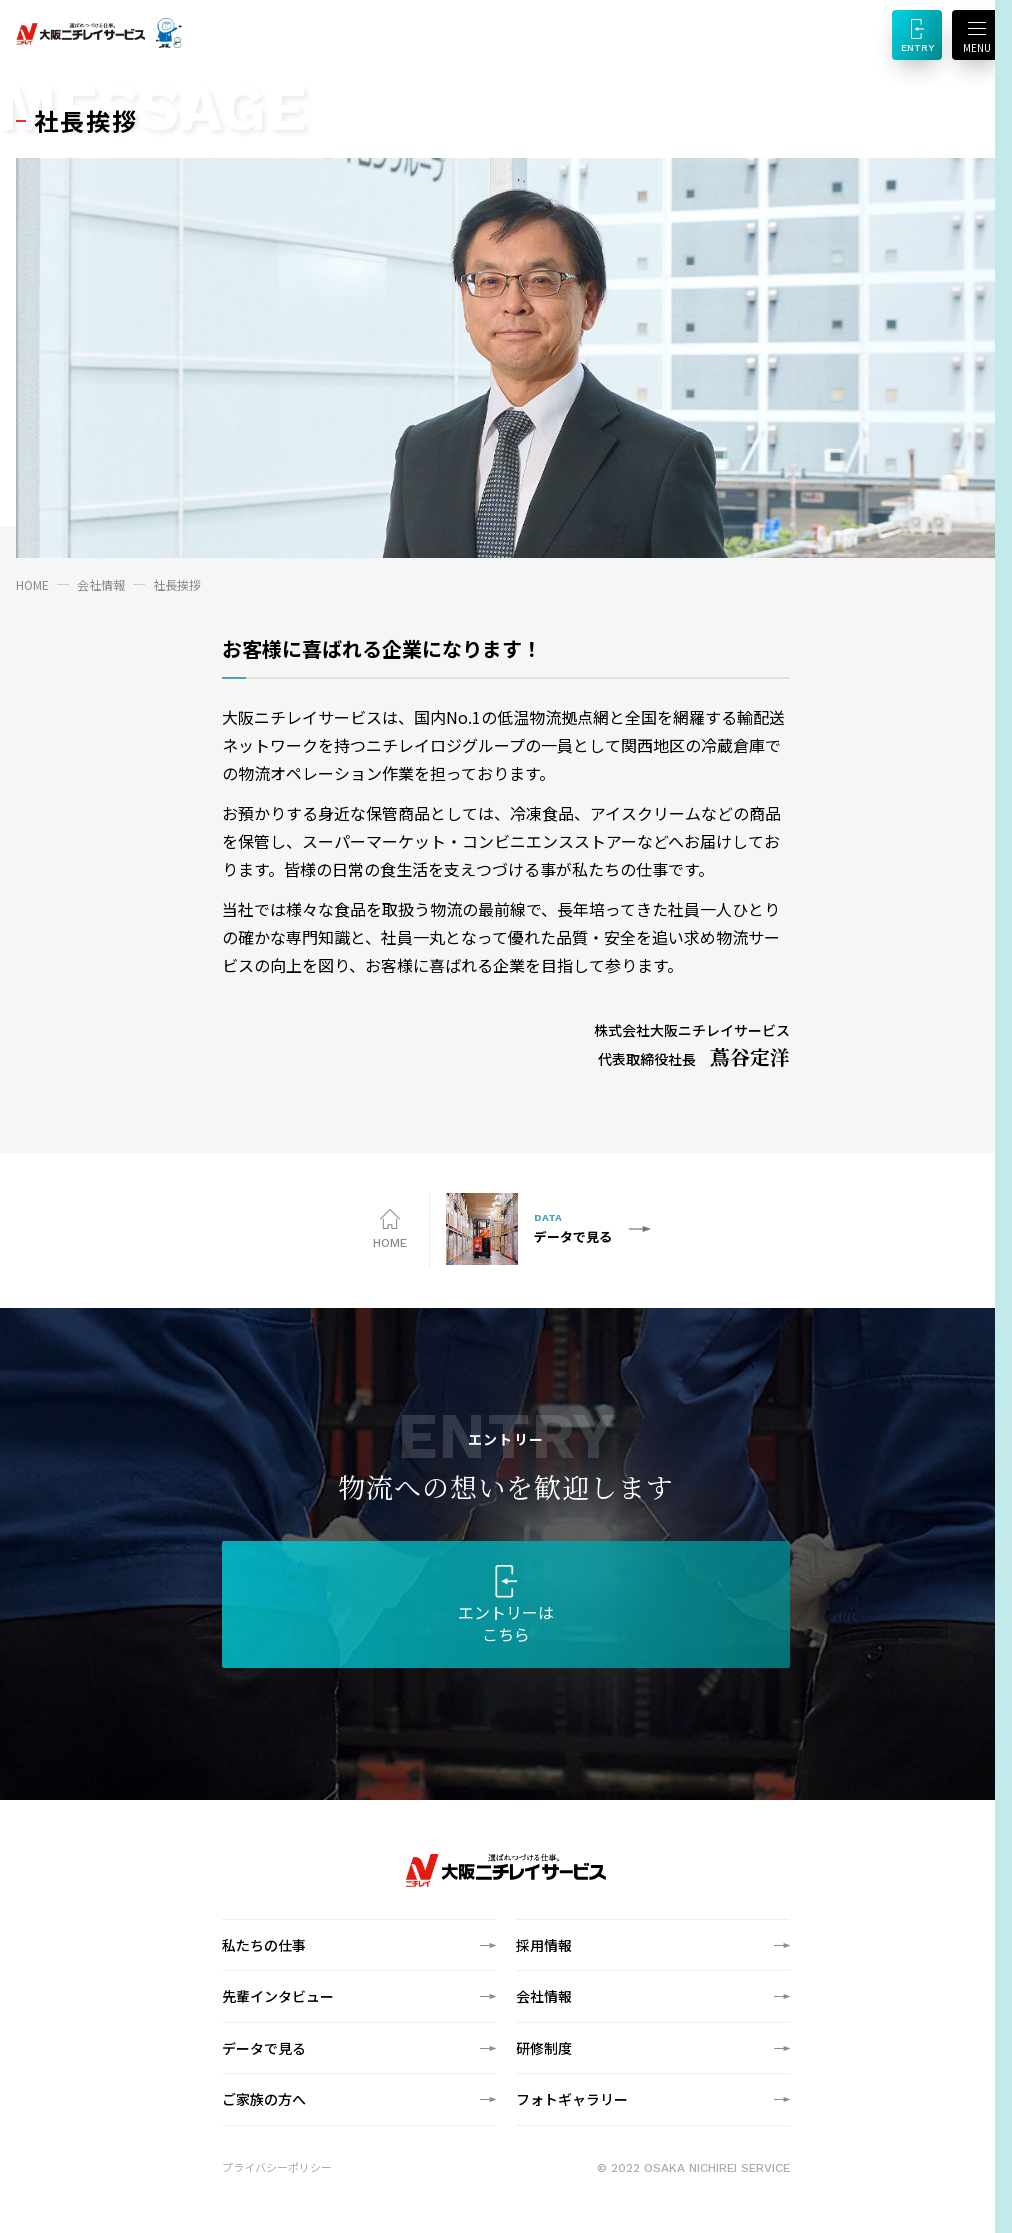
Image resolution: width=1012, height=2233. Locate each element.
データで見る (264, 2048)
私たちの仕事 (264, 1945)
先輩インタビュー (278, 1996)
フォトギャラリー (572, 2099)
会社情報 (101, 584)
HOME (32, 584)
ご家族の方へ (264, 2099)
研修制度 (544, 2048)
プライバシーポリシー (277, 2167)
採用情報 (544, 1945)
